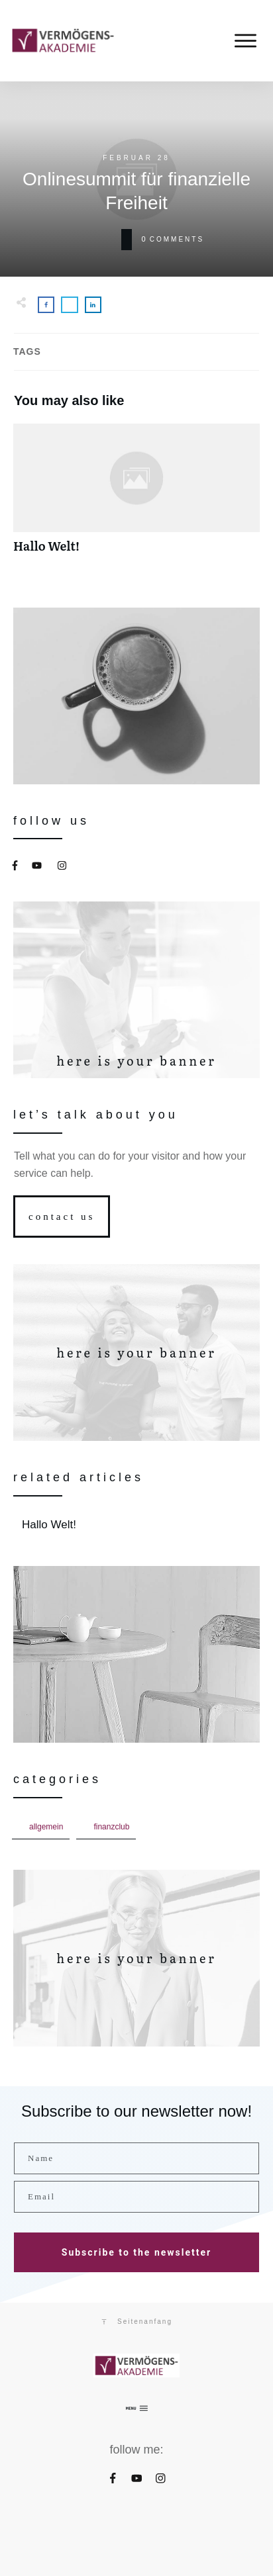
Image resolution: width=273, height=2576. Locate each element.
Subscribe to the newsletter (136, 2252)
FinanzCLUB (111, 1826)
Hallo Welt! (136, 495)
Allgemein (46, 1826)
